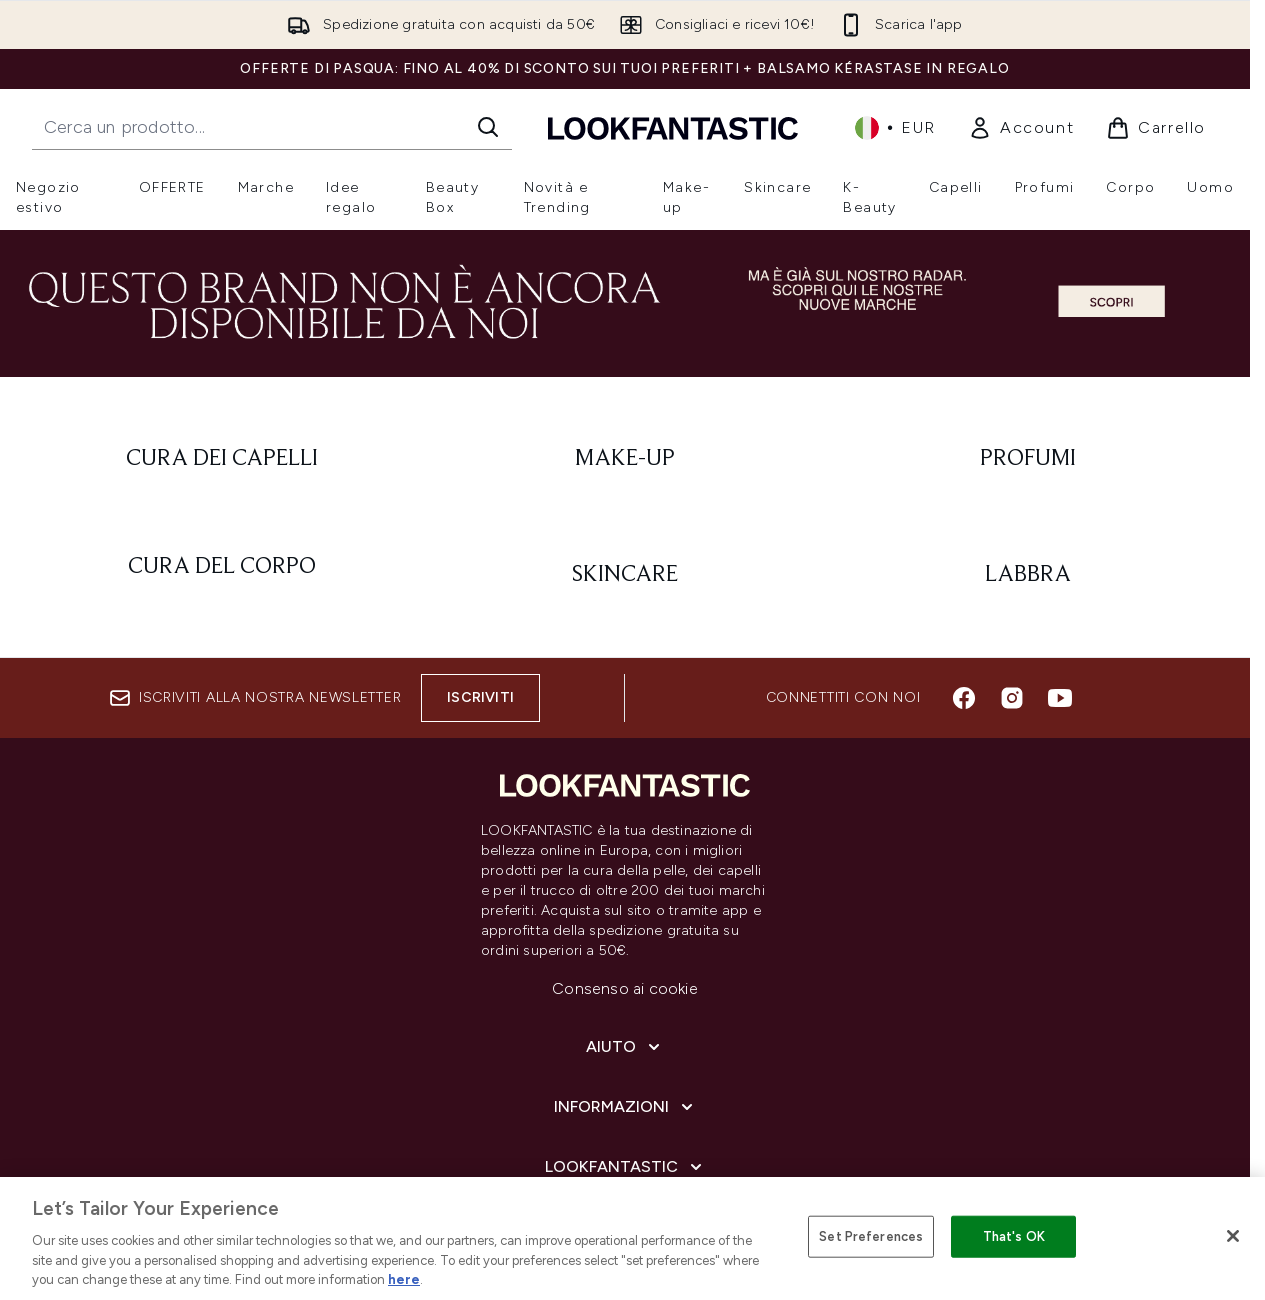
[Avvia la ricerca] (488, 127)
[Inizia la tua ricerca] (272, 127)
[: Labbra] (1027, 575)
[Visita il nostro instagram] (1012, 698)
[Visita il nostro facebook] (964, 698)
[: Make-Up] (625, 459)
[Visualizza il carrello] (1156, 128)
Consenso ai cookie (625, 988)
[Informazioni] (625, 1107)
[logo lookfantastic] (673, 127)
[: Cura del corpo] (222, 575)
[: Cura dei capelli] (222, 459)
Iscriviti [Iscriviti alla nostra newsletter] (480, 697)
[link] (1021, 128)
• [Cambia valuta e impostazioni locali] (895, 128)
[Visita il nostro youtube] (1060, 698)
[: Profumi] (1027, 459)
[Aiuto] (625, 1047)
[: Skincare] (625, 575)
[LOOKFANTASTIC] (625, 1167)
